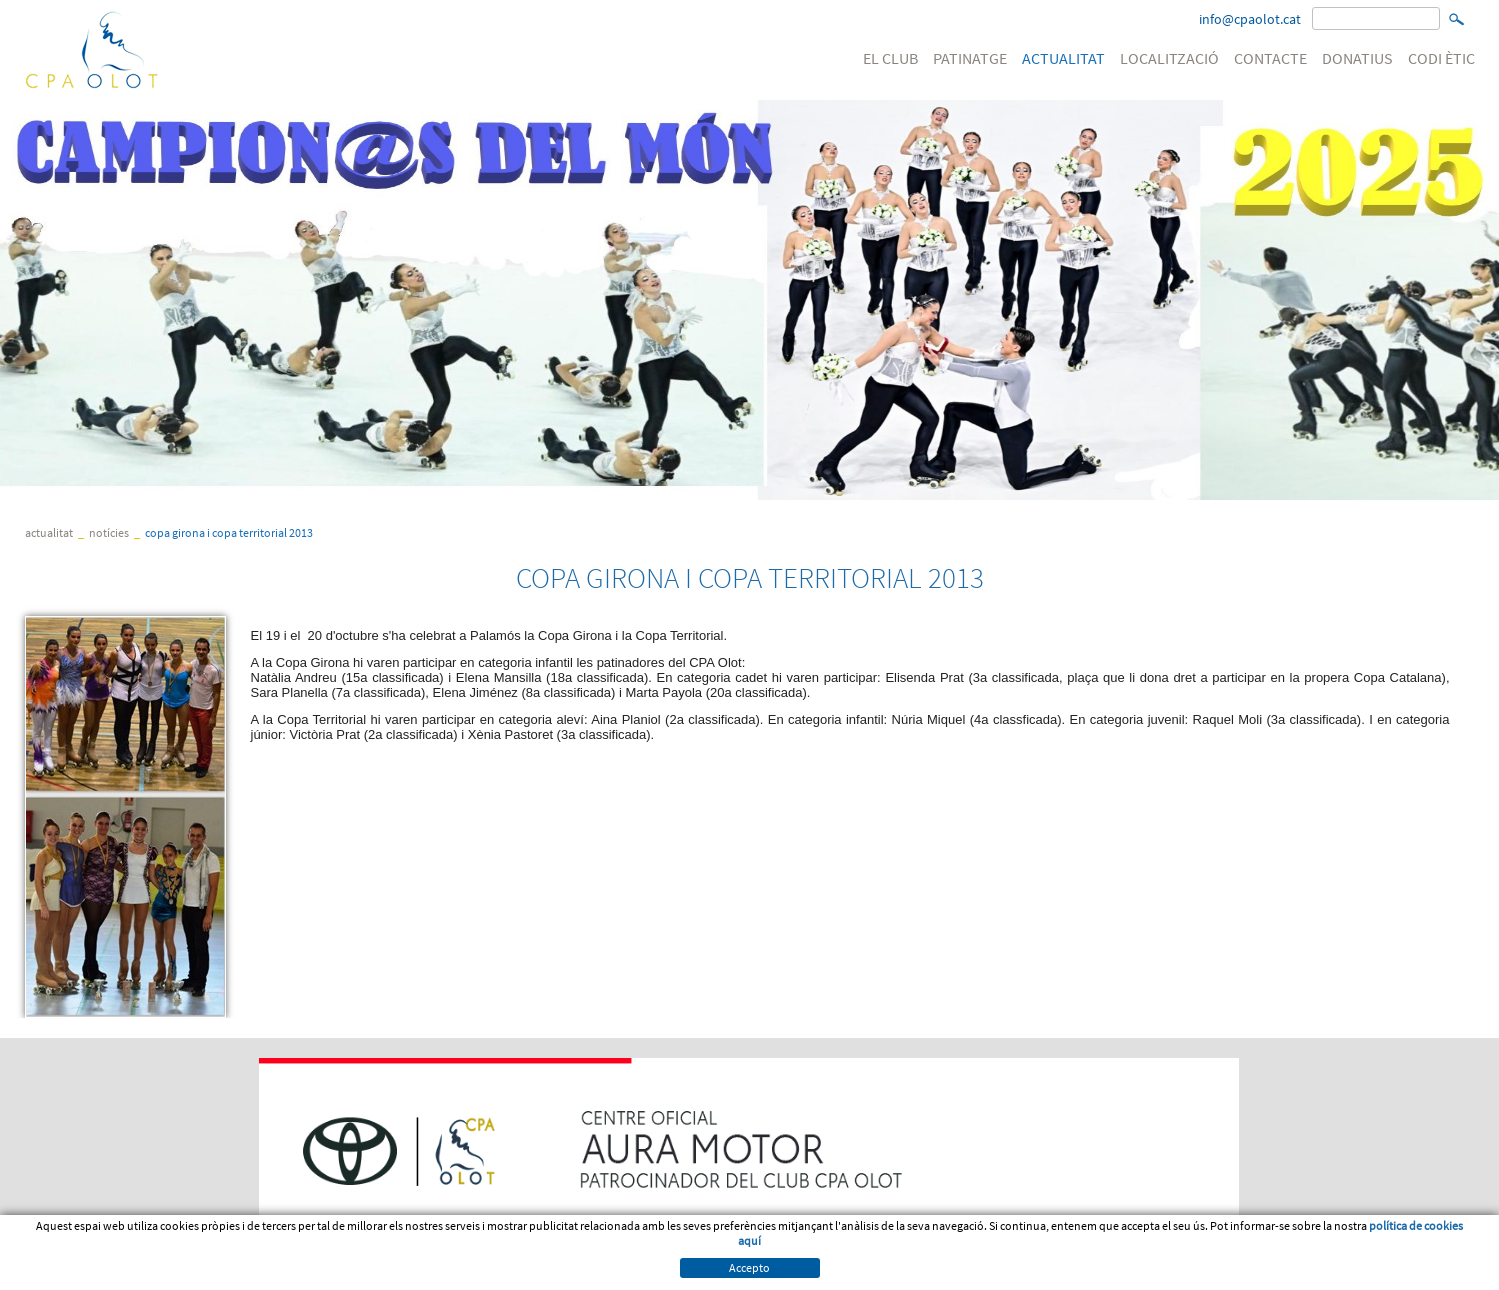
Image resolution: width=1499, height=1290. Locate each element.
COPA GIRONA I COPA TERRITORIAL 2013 (229, 532)
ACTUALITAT (1063, 58)
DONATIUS (1357, 58)
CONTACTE (1270, 58)
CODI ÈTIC (1441, 58)
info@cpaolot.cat (1250, 19)
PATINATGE (970, 58)
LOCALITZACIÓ (1169, 58)
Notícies (109, 532)
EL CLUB (890, 58)
